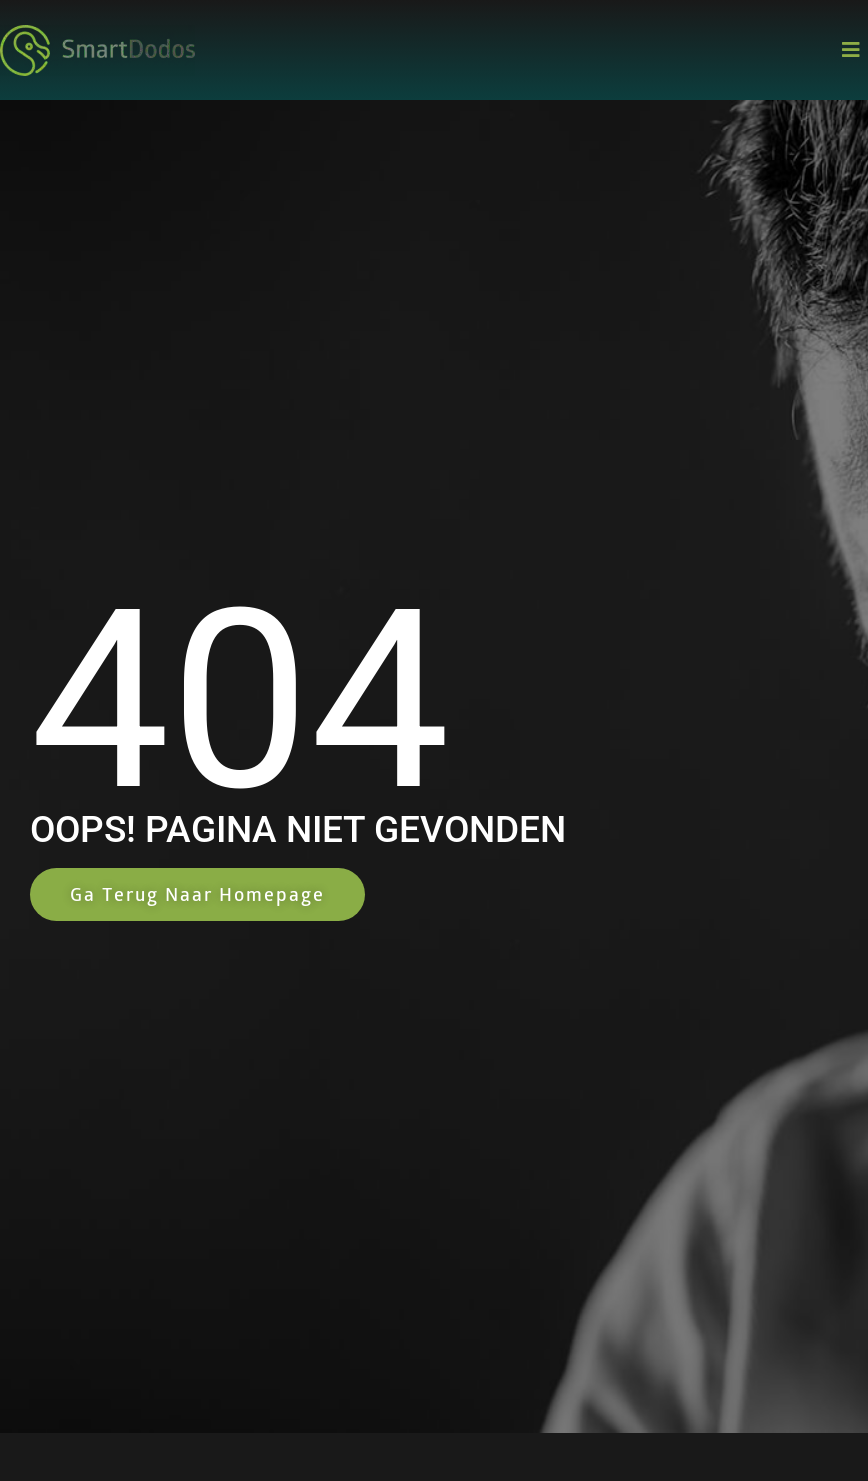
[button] (850, 50)
